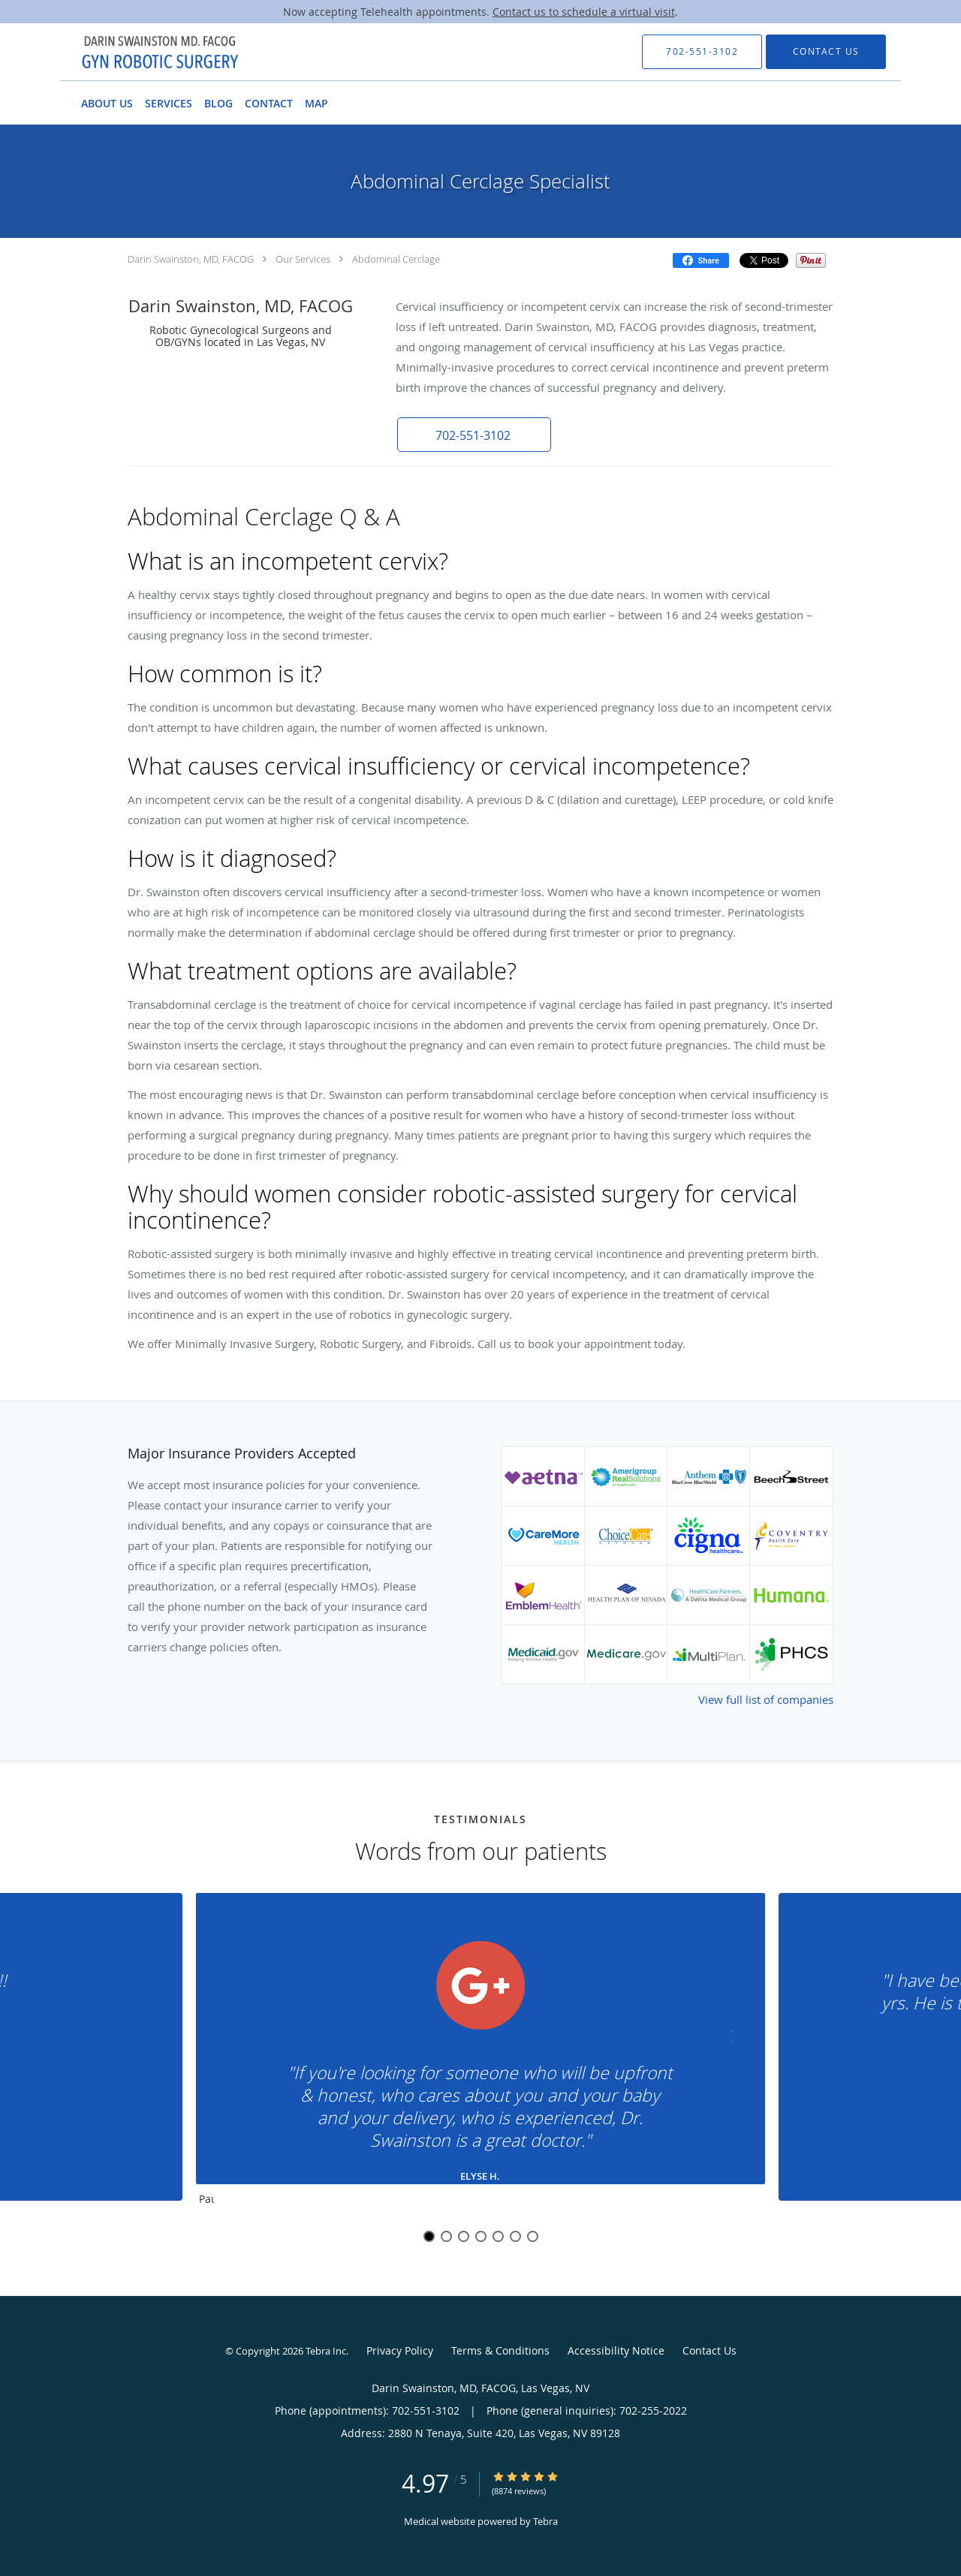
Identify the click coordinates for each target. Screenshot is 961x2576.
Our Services (303, 259)
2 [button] (446, 2236)
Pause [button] (206, 2200)
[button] (472, 434)
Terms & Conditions (500, 2350)
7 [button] (533, 2236)
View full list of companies (765, 1699)
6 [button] (515, 2236)
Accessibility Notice (616, 2350)
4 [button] (481, 2236)
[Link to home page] (133, 51)
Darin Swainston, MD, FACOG (191, 259)
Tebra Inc (326, 2351)
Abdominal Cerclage (396, 259)
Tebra (545, 2521)
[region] (480, 2053)
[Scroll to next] (724, 2039)
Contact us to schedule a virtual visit (584, 12)
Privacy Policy (399, 2350)
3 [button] (463, 2236)
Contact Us (709, 2350)
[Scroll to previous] (236, 2039)
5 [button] (498, 2236)
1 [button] (429, 2236)
